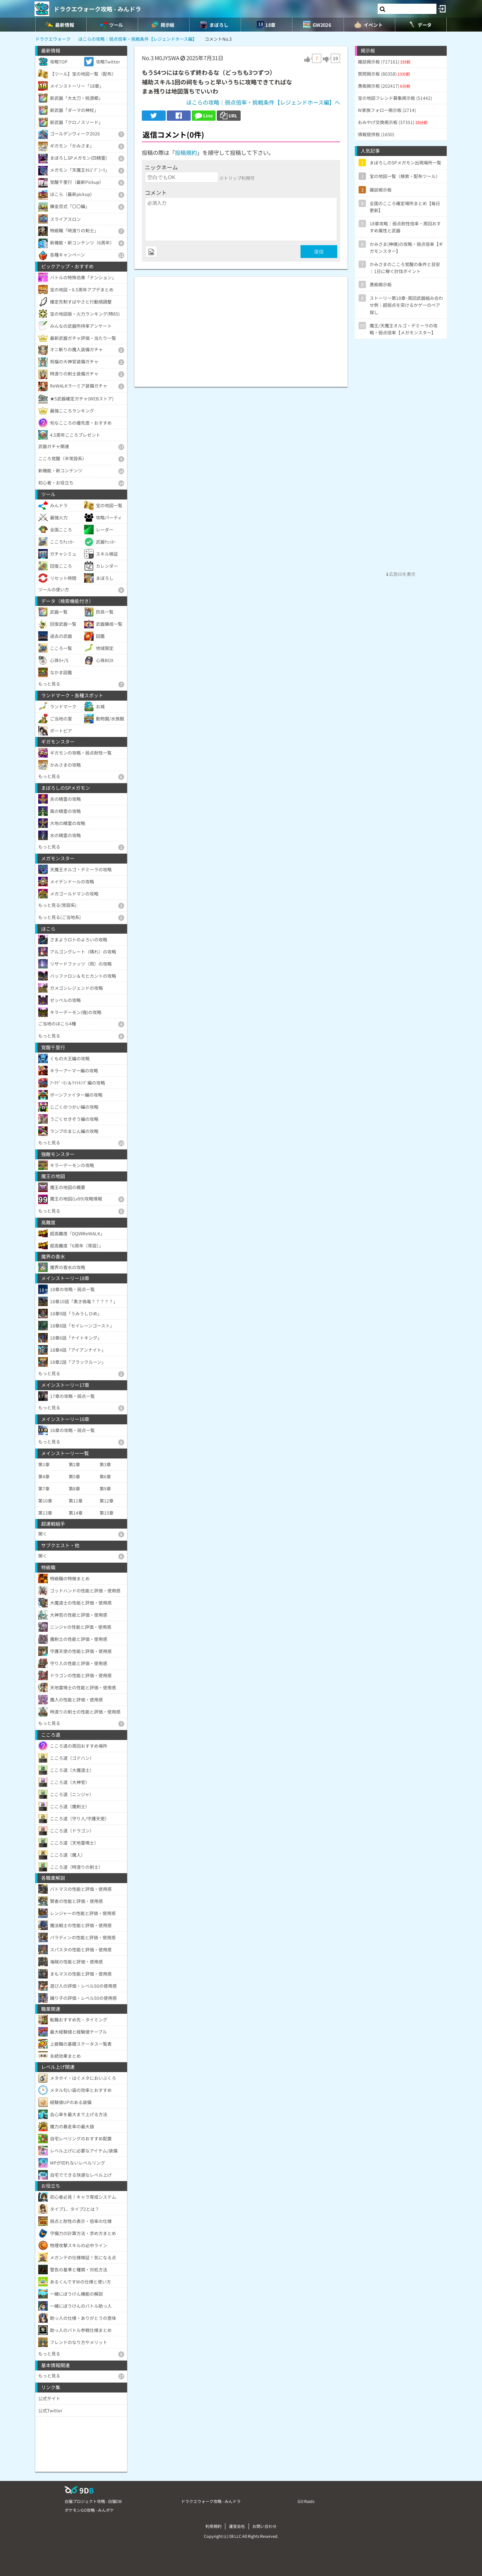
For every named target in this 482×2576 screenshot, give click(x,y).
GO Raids (306, 2501)
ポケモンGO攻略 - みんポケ (89, 2510)
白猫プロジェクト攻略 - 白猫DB (93, 2501)
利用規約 (213, 2526)
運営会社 (237, 2526)
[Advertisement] (241, 328)
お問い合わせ (264, 2526)
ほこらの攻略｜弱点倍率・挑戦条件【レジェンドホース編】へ (263, 102)
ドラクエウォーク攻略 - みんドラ (97, 8)
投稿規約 (186, 152)
